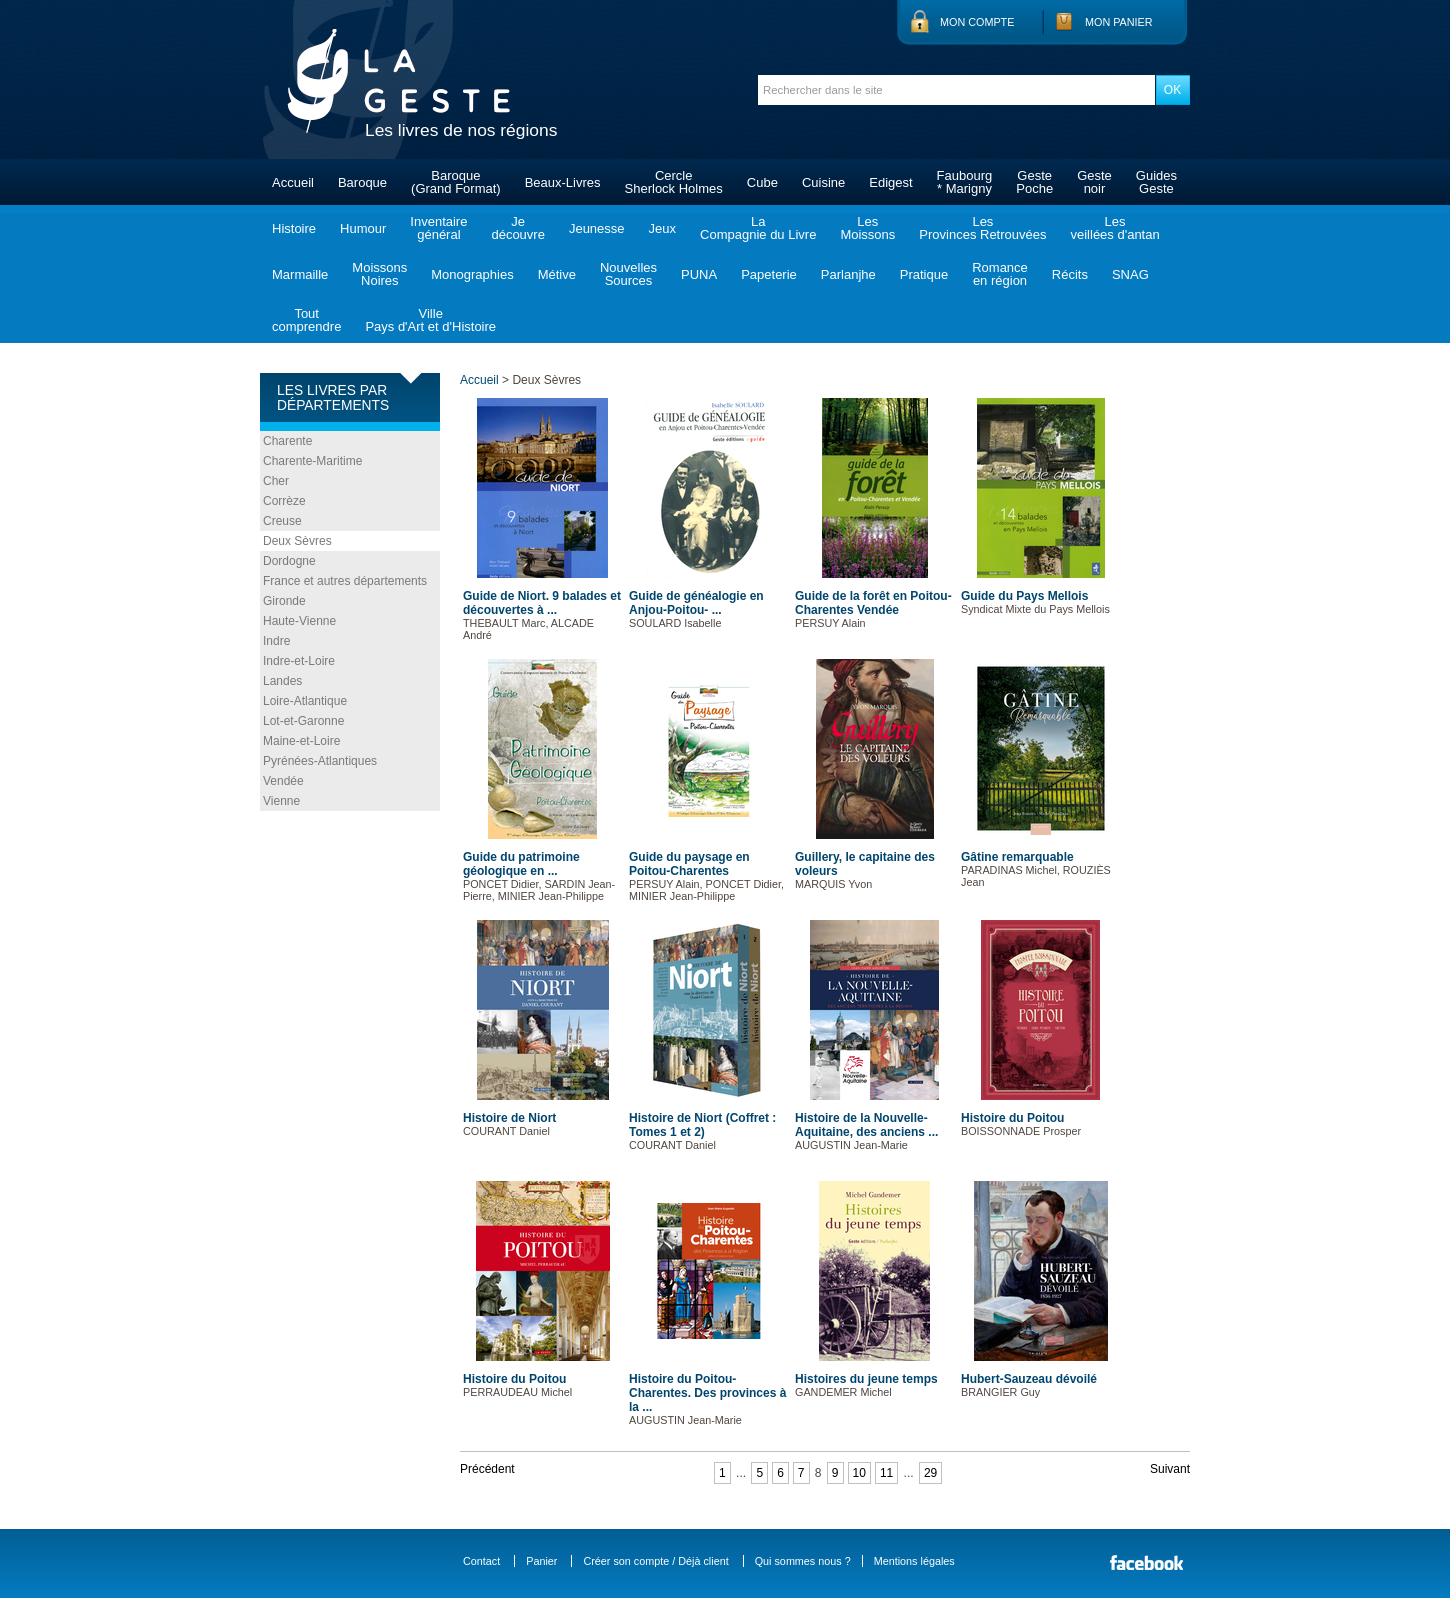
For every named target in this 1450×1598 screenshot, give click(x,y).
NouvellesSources (628, 274)
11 (886, 1473)
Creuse (282, 521)
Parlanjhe (848, 274)
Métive (557, 274)
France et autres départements (345, 581)
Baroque (362, 182)
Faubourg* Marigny (965, 182)
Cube (762, 182)
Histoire (294, 228)
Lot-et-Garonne (303, 721)
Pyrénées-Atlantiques (320, 761)
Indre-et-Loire (299, 661)
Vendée (283, 781)
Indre (276, 641)
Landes (282, 681)
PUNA (699, 274)
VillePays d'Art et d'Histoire (430, 320)
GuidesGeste (1156, 182)
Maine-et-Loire (301, 741)
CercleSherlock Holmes (674, 182)
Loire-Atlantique (305, 701)
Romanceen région (1000, 274)
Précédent (487, 1469)
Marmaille (300, 274)
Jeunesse (597, 228)
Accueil (293, 182)
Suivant (1170, 1469)
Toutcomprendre (306, 320)
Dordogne (289, 561)
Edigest (890, 182)
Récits (1070, 274)
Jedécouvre (517, 228)
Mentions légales (914, 1561)
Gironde (284, 601)
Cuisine (823, 182)
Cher (276, 481)
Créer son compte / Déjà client (655, 1561)
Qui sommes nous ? (803, 1561)
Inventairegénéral (438, 228)
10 (859, 1473)
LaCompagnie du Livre (758, 228)
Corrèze (284, 501)
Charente (287, 441)
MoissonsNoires (379, 274)
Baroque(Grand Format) (456, 182)
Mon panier (1119, 22)
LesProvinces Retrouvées (982, 228)
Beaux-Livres (563, 182)
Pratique (924, 274)
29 (930, 1473)
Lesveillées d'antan (1114, 228)
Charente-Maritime (312, 461)
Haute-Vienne (299, 621)
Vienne (281, 801)
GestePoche (1034, 182)
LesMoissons (867, 228)
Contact (481, 1561)
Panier (541, 1561)
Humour (363, 228)
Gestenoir (1094, 182)
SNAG (1130, 274)
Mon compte (977, 22)
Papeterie (769, 274)
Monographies (472, 274)
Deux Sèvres (297, 541)
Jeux (662, 228)
